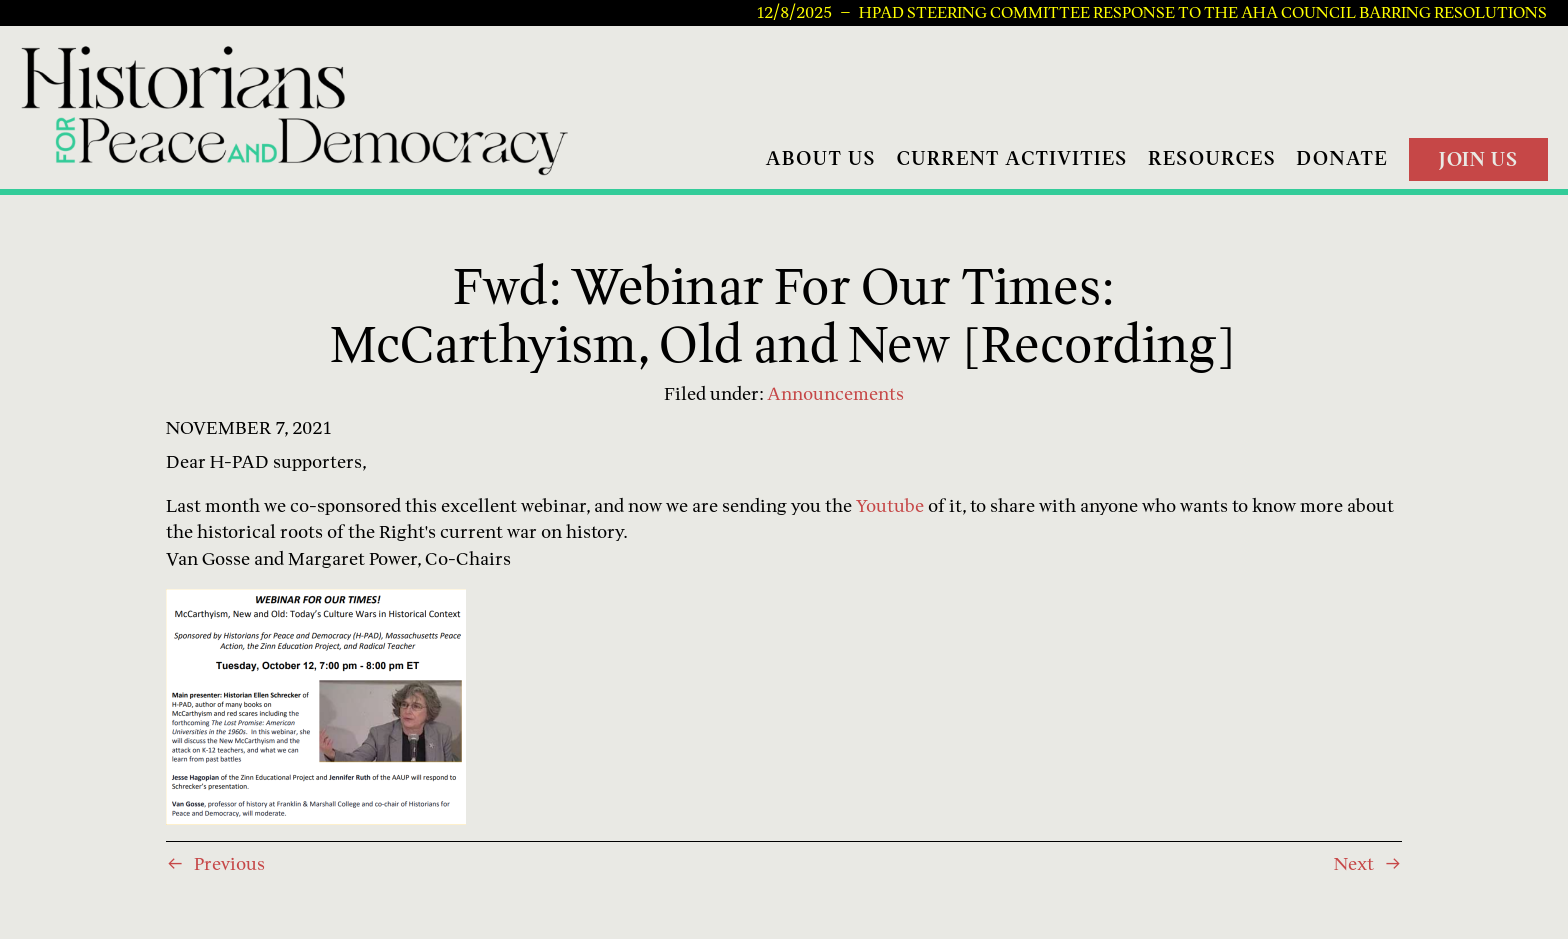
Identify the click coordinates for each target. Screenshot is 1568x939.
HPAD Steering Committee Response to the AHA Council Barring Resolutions (1203, 13)
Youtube (890, 505)
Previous (229, 863)
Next (1354, 863)
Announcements (835, 393)
